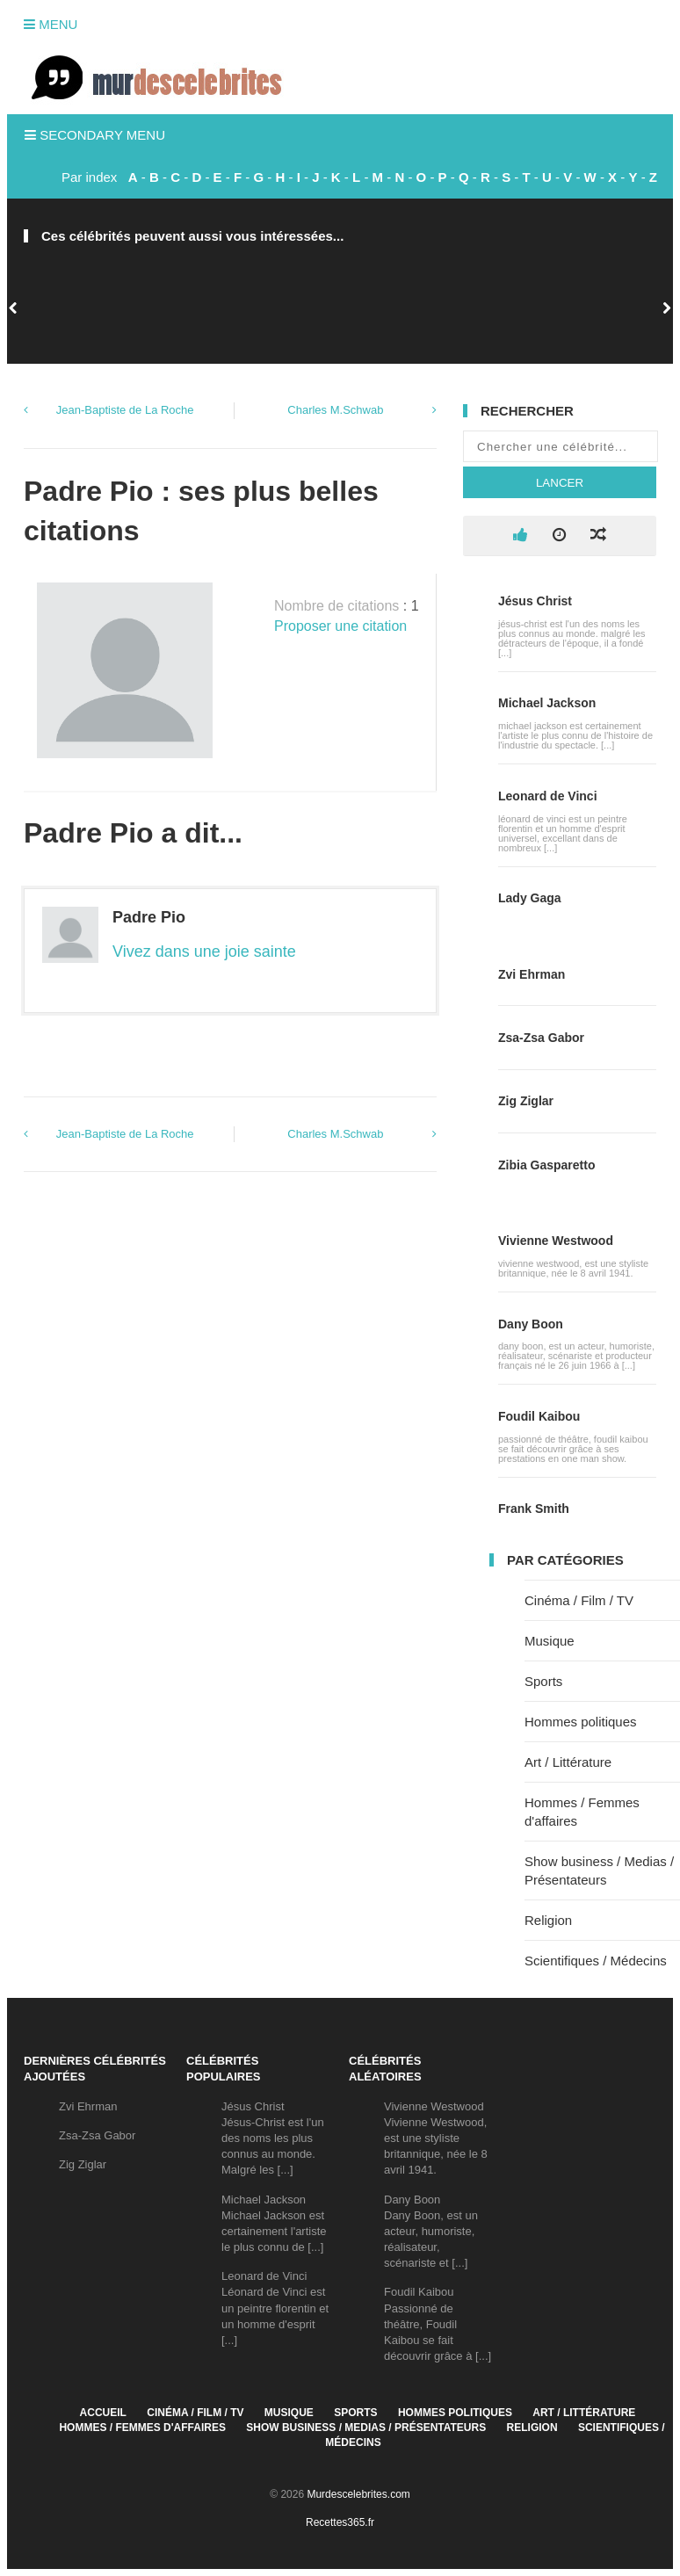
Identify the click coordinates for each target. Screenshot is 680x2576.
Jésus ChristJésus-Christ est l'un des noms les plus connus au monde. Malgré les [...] (272, 2138)
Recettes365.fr (340, 2522)
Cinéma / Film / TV (578, 1600)
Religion (548, 1920)
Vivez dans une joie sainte (204, 951)
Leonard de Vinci (547, 796)
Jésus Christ (535, 601)
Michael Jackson (547, 703)
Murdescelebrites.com (358, 2494)
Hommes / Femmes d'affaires (142, 2427)
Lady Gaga (529, 898)
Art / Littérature (567, 1762)
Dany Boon (530, 1324)
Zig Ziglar (525, 1101)
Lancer (559, 482)
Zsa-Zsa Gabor (541, 1038)
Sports (543, 1681)
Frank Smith (533, 1508)
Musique (549, 1640)
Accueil (103, 2412)
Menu (50, 24)
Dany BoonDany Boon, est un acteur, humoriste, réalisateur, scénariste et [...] (431, 2231)
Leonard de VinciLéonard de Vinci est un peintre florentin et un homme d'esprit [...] (275, 2308)
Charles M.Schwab (335, 409)
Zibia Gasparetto (546, 1165)
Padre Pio (148, 917)
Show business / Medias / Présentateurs (366, 2427)
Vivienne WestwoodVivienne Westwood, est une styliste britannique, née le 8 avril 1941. (436, 2138)
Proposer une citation (340, 626)
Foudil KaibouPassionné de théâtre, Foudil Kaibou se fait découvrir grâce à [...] (437, 2324)
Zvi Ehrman (531, 974)
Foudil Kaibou (539, 1416)
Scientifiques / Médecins (595, 1960)
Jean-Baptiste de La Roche (125, 409)
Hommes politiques (580, 1721)
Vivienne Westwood (555, 1241)
